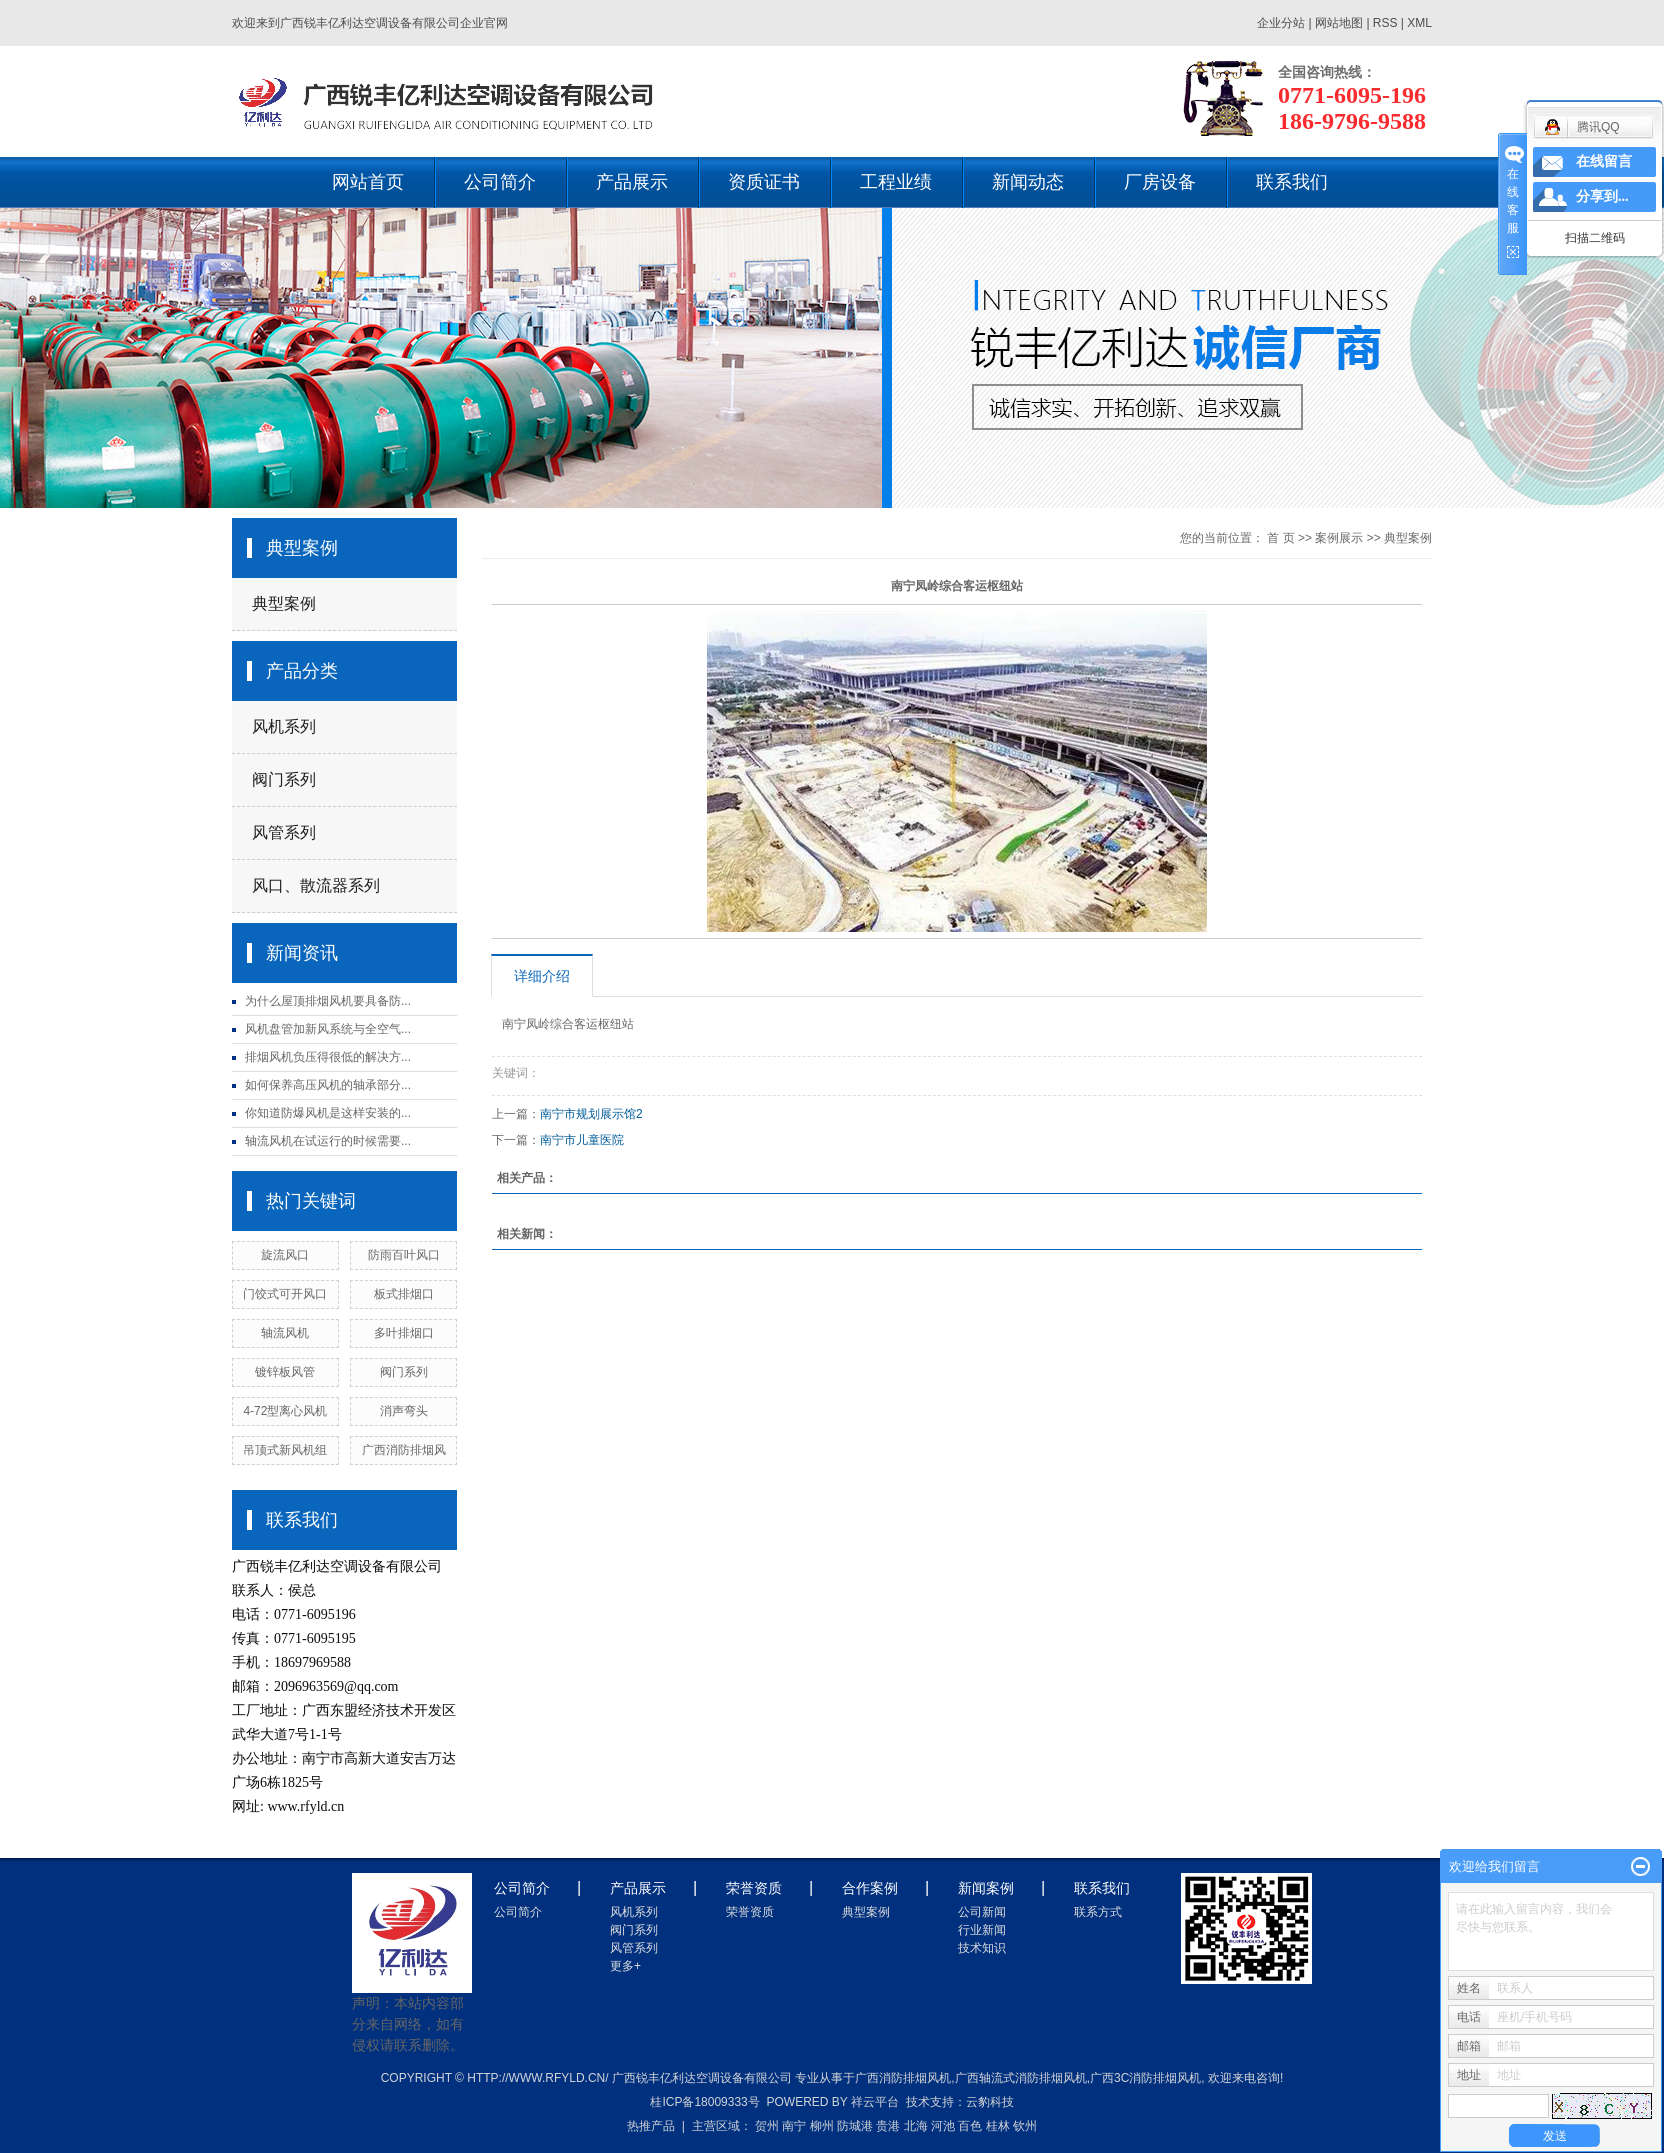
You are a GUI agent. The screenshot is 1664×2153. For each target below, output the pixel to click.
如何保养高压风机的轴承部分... (328, 1085)
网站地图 (1340, 23)
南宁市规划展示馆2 (591, 1114)
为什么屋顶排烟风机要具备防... (328, 1001)
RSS (1385, 23)
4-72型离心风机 (285, 1411)
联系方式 (1098, 1912)
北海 (916, 2126)
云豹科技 (990, 2102)
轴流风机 (285, 1333)
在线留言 (1604, 161)
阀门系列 (284, 779)
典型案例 (284, 603)
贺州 (767, 2126)
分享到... (1602, 196)
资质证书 (764, 182)
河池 (943, 2126)
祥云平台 (875, 2102)
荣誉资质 (750, 1912)
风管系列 (284, 832)
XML (1419, 23)
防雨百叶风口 (404, 1255)
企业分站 (1281, 23)
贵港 (888, 2126)
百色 (970, 2126)
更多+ (625, 1966)
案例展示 (1339, 538)
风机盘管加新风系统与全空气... (328, 1029)
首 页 (1280, 538)
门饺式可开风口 (285, 1294)
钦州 (1025, 2126)
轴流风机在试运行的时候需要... (328, 1141)
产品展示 (632, 182)
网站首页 (368, 182)
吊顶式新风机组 (285, 1450)
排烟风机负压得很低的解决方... (328, 1057)
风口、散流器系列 (316, 885)
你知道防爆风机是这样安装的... (328, 1113)
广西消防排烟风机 (903, 2078)
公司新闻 (982, 1912)
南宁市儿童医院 (582, 1140)
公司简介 (500, 182)
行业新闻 (982, 1930)
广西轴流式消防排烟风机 (1021, 2078)
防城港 (855, 2126)
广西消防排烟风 (404, 1450)
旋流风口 (285, 1255)
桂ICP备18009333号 (704, 2102)
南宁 (794, 2126)
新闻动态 (1028, 182)
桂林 (998, 2126)
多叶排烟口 (404, 1333)
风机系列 (284, 726)
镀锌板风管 (285, 1372)
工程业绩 (896, 182)
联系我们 (1292, 182)
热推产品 (651, 2126)
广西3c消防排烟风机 (1145, 2078)
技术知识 (982, 1948)
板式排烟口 (404, 1294)
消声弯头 (404, 1411)
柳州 (822, 2126)
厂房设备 (1160, 182)
